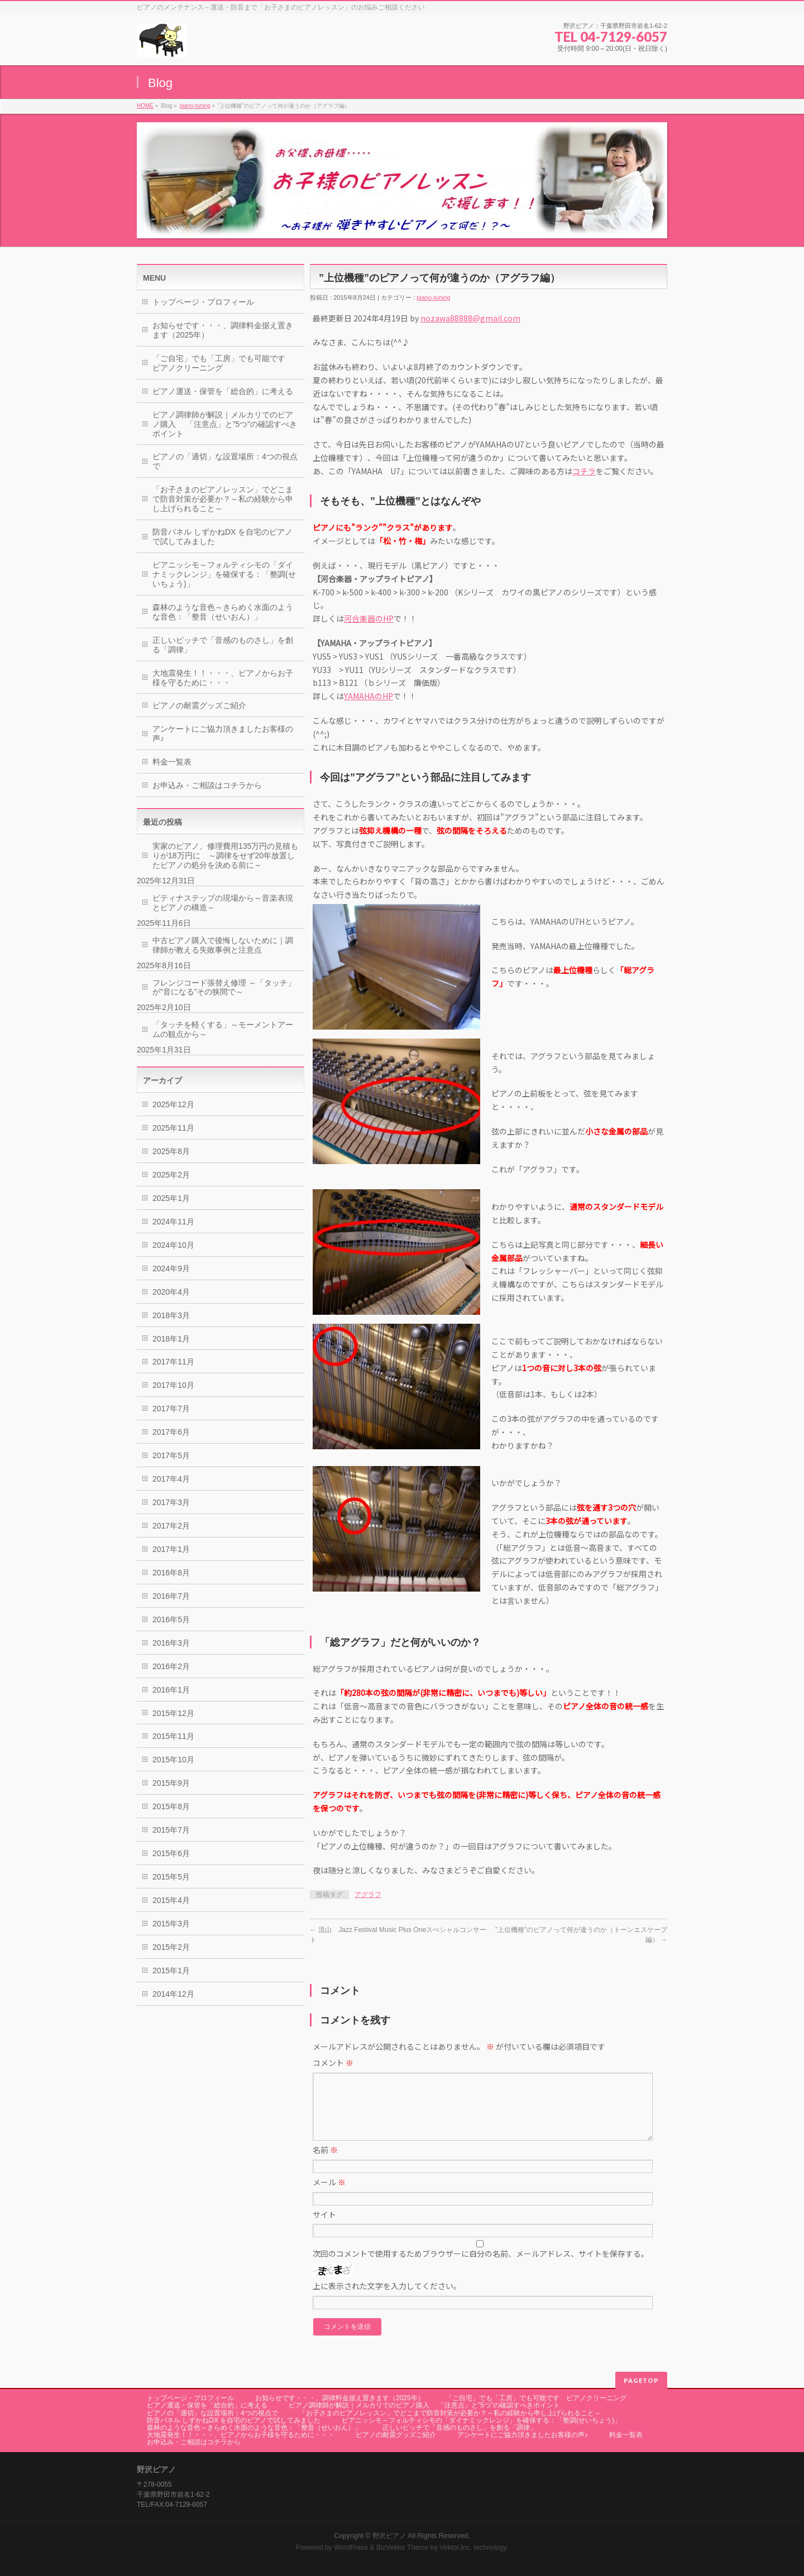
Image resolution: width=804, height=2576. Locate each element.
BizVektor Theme (402, 2547)
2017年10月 (173, 1385)
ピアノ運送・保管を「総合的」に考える (222, 391)
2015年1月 (171, 1970)
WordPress (351, 2547)
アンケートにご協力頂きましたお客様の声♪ (222, 733)
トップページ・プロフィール (203, 301)
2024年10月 (173, 1245)
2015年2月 (171, 1947)
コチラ (584, 471)
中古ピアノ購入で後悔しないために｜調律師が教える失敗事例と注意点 (222, 945)
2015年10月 (173, 1759)
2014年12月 (173, 1993)
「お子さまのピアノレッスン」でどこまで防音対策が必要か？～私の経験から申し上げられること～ (222, 499)
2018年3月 (171, 1315)
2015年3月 (171, 1923)
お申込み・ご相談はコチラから (207, 785)
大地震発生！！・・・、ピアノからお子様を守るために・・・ (222, 678)
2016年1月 (171, 1689)
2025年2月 (171, 1174)
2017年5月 (171, 1455)
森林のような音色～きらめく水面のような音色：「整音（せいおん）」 (222, 612)
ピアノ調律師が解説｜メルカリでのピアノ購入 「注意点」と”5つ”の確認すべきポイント (224, 424)
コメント (333, 2062)
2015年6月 (171, 1853)
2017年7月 (171, 1408)
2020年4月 (171, 1291)
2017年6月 (171, 1432)
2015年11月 (173, 1736)
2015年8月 (171, 1806)
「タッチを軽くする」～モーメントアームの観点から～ (222, 1029)
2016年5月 (171, 1619)
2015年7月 (171, 1829)
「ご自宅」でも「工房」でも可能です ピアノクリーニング (222, 363)
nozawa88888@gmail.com (470, 318)
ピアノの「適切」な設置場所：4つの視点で (225, 461)
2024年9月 (171, 1268)
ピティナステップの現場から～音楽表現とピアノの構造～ (222, 902)
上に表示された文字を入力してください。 (387, 2299)
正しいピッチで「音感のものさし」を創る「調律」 (222, 645)
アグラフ (368, 1895)
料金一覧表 (172, 761)
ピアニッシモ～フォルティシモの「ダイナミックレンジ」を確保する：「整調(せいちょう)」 (224, 574)
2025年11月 (173, 1127)
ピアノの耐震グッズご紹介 (199, 705)
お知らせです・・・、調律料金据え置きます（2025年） (222, 330)
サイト (324, 2227)
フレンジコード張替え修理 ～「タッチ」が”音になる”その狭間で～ (223, 987)
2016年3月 (171, 1642)
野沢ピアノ (389, 2536)
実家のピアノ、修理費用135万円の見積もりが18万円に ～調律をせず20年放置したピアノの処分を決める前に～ (225, 855)
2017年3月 (171, 1502)
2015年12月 (173, 1713)
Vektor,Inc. (455, 2547)
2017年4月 (171, 1478)
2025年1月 (171, 1198)
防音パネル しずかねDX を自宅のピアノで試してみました (222, 536)
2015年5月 (171, 1876)
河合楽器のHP (369, 618)
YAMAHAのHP (368, 695)
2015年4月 (171, 1900)
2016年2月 (171, 1666)
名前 (325, 2163)
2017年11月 (173, 1361)
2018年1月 (171, 1338)
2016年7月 (171, 1596)
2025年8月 (171, 1151)
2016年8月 (171, 1572)
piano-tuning (195, 106)
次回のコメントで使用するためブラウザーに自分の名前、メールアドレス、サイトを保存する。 (481, 2266)
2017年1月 (171, 1549)
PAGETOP (641, 2380)
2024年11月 (173, 1221)
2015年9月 (171, 1783)
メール (329, 2195)
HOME (145, 106)
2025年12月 (173, 1104)
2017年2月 (171, 1525)
